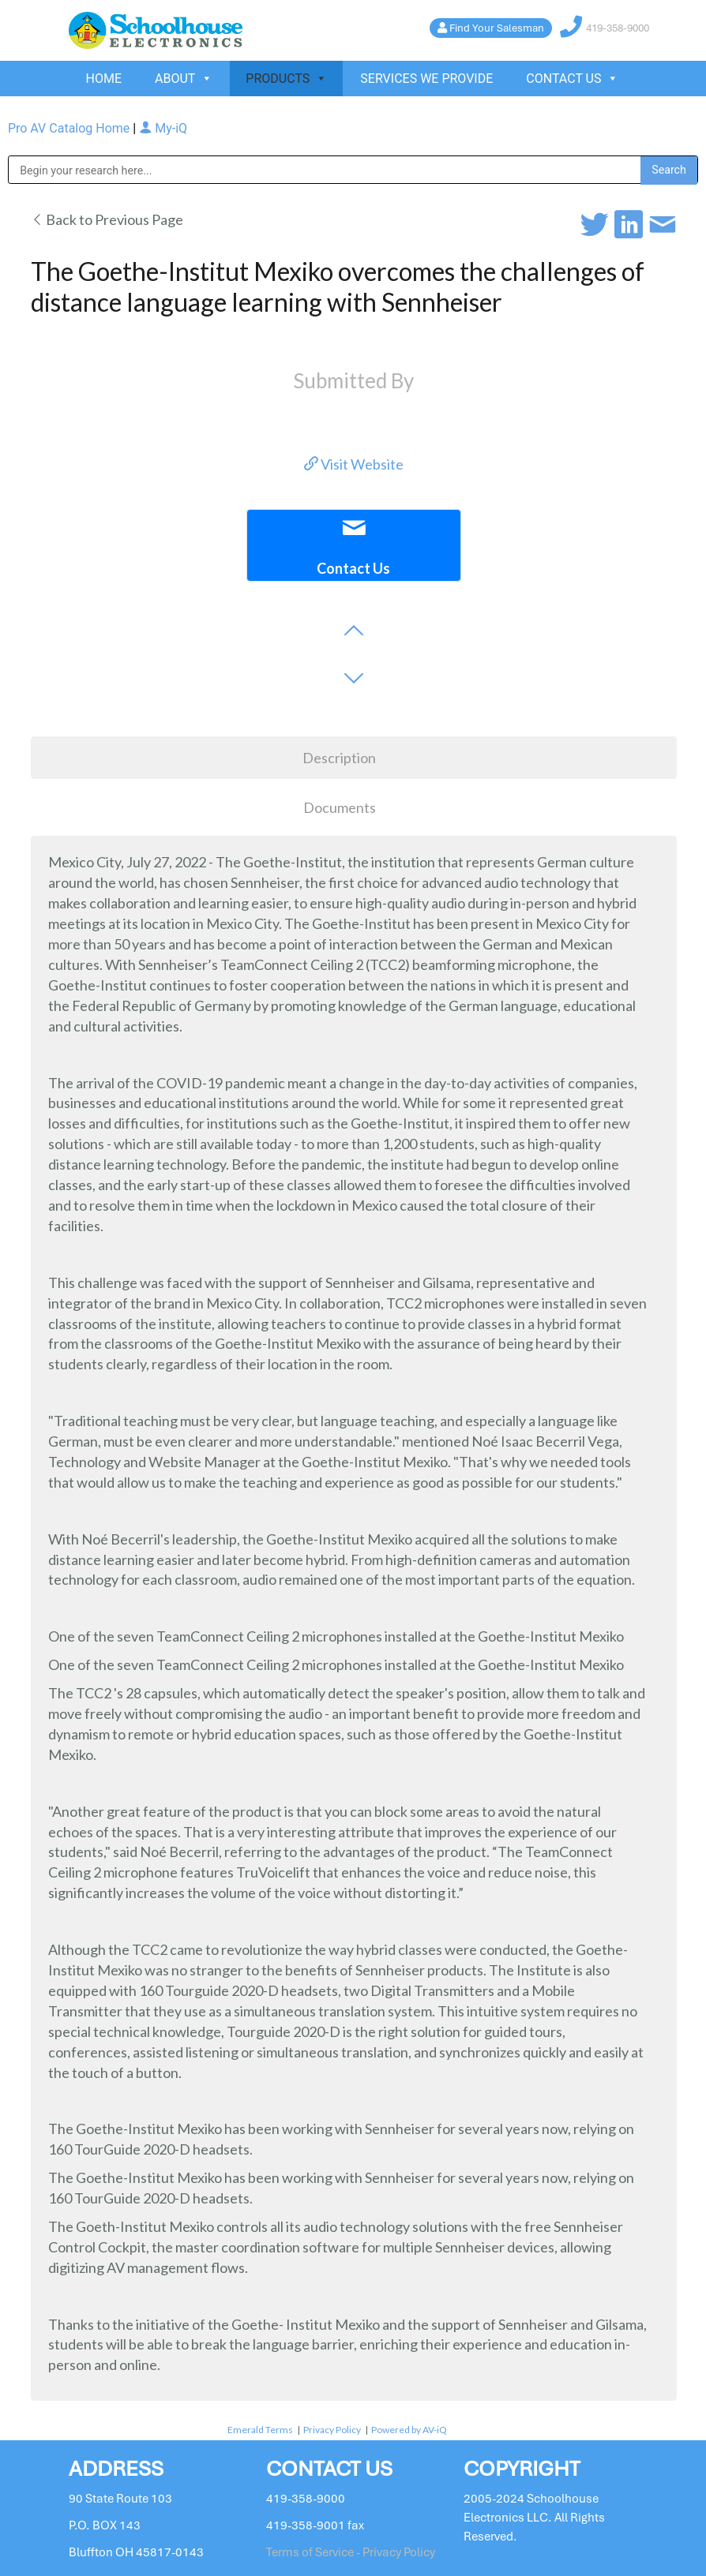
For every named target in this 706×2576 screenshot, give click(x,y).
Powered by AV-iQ (409, 2430)
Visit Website (354, 464)
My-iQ (163, 128)
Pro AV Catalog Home (70, 128)
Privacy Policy (332, 2430)
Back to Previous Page (107, 219)
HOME (104, 78)
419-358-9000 (617, 28)
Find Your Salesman (496, 28)
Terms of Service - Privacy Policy (350, 2552)
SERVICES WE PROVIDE (426, 78)
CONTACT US (572, 78)
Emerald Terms (260, 2430)
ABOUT (183, 78)
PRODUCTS (286, 78)
